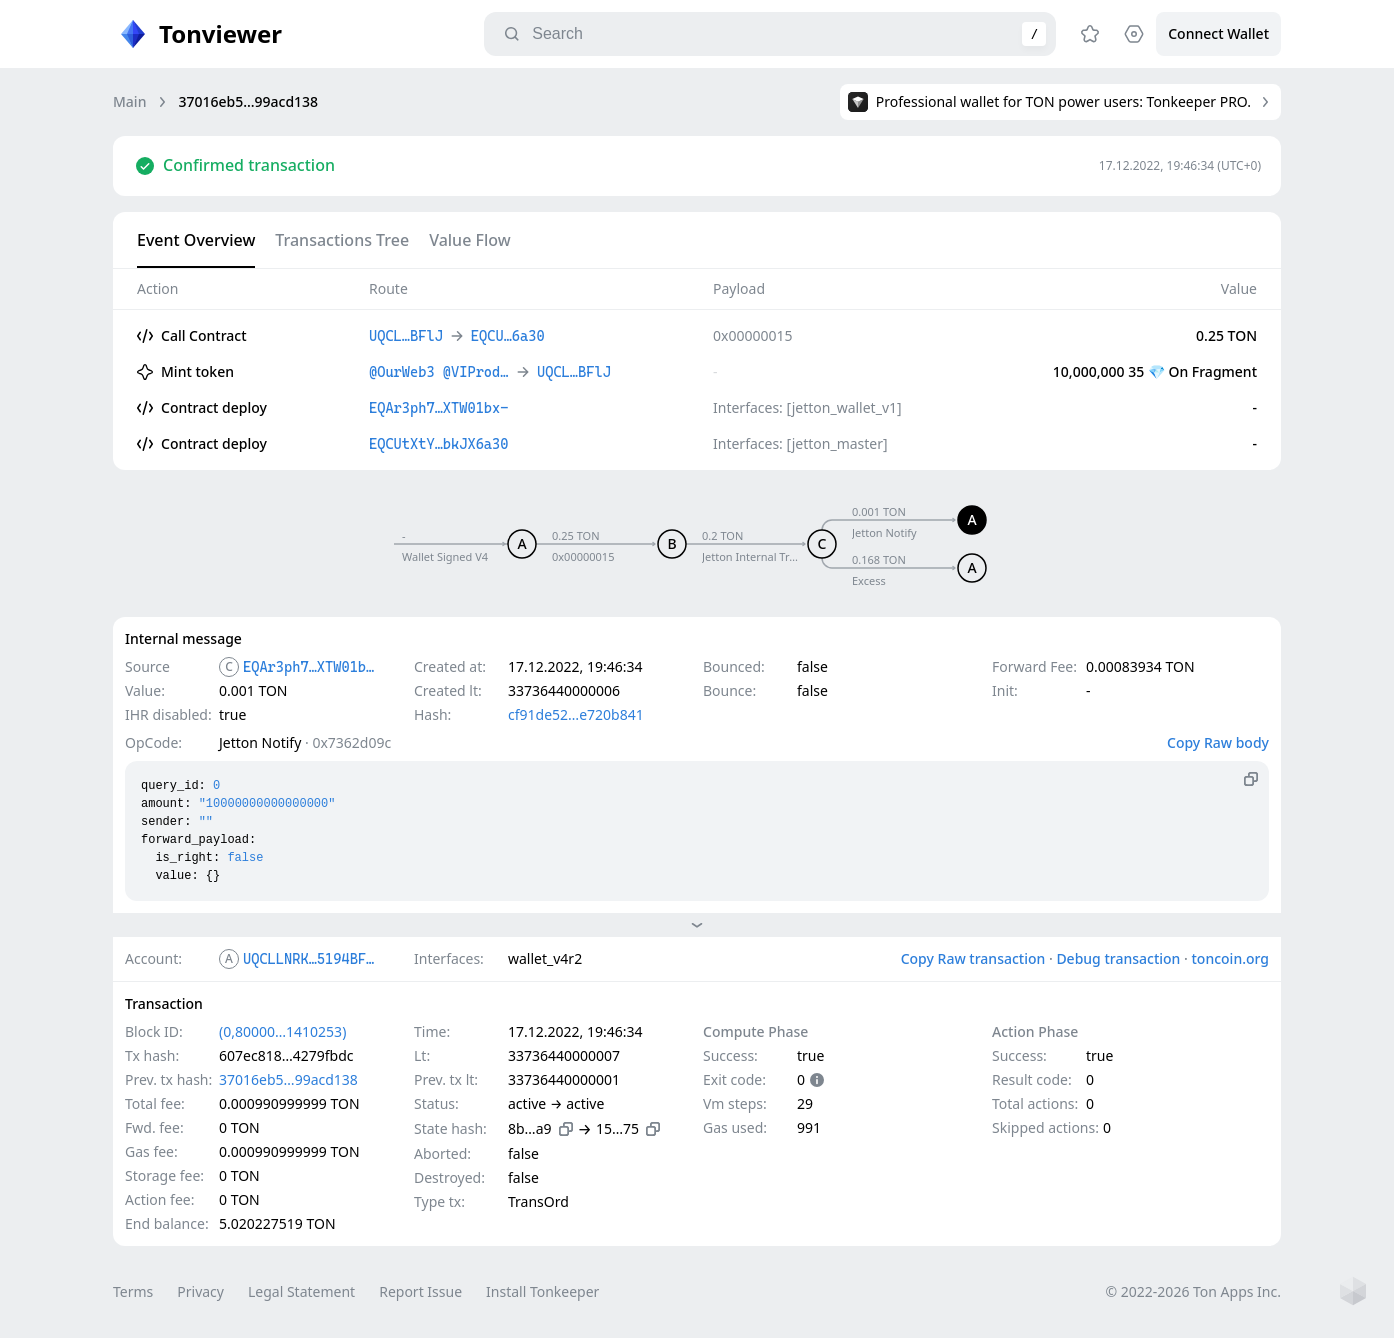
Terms (133, 1291)
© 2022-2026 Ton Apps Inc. (1193, 1291)
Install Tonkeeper (542, 1291)
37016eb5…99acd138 (288, 1079)
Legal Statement (301, 1291)
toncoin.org (1230, 958)
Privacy (200, 1291)
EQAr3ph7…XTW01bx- (311, 667)
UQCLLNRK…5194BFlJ (311, 959)
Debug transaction (1118, 958)
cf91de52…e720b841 (576, 714)
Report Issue (420, 1291)
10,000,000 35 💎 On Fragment (1155, 371)
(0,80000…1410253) (282, 1031)
